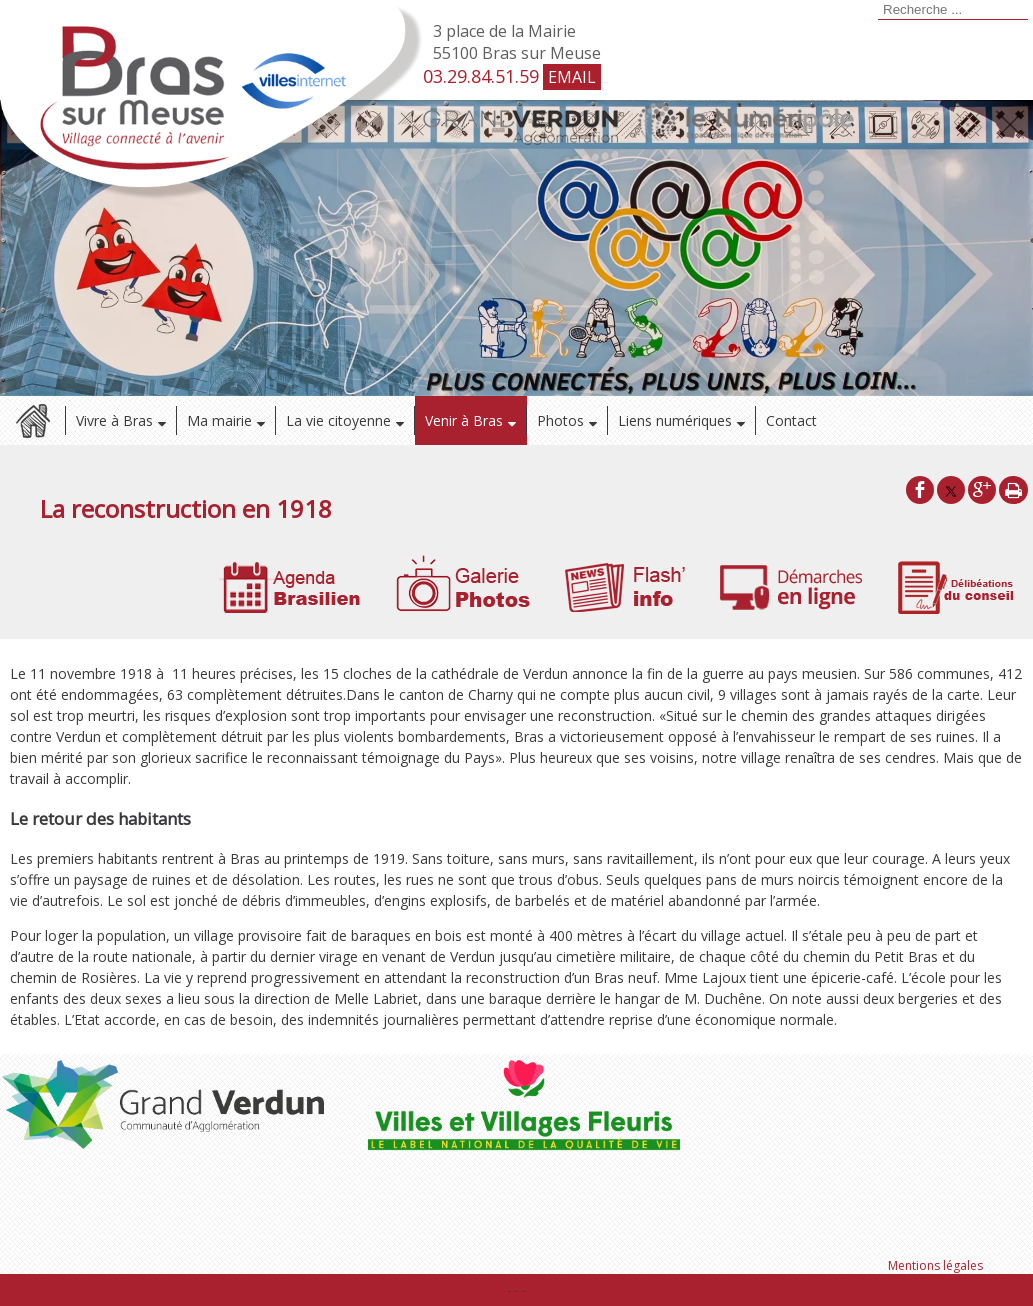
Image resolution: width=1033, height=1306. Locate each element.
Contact (791, 420)
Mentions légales (935, 1265)
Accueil (32, 420)
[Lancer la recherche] (875, 11)
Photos (560, 420)
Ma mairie (219, 420)
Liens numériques (675, 420)
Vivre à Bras (114, 420)
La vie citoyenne (338, 420)
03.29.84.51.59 (481, 76)
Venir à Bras (464, 420)
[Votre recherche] (953, 10)
